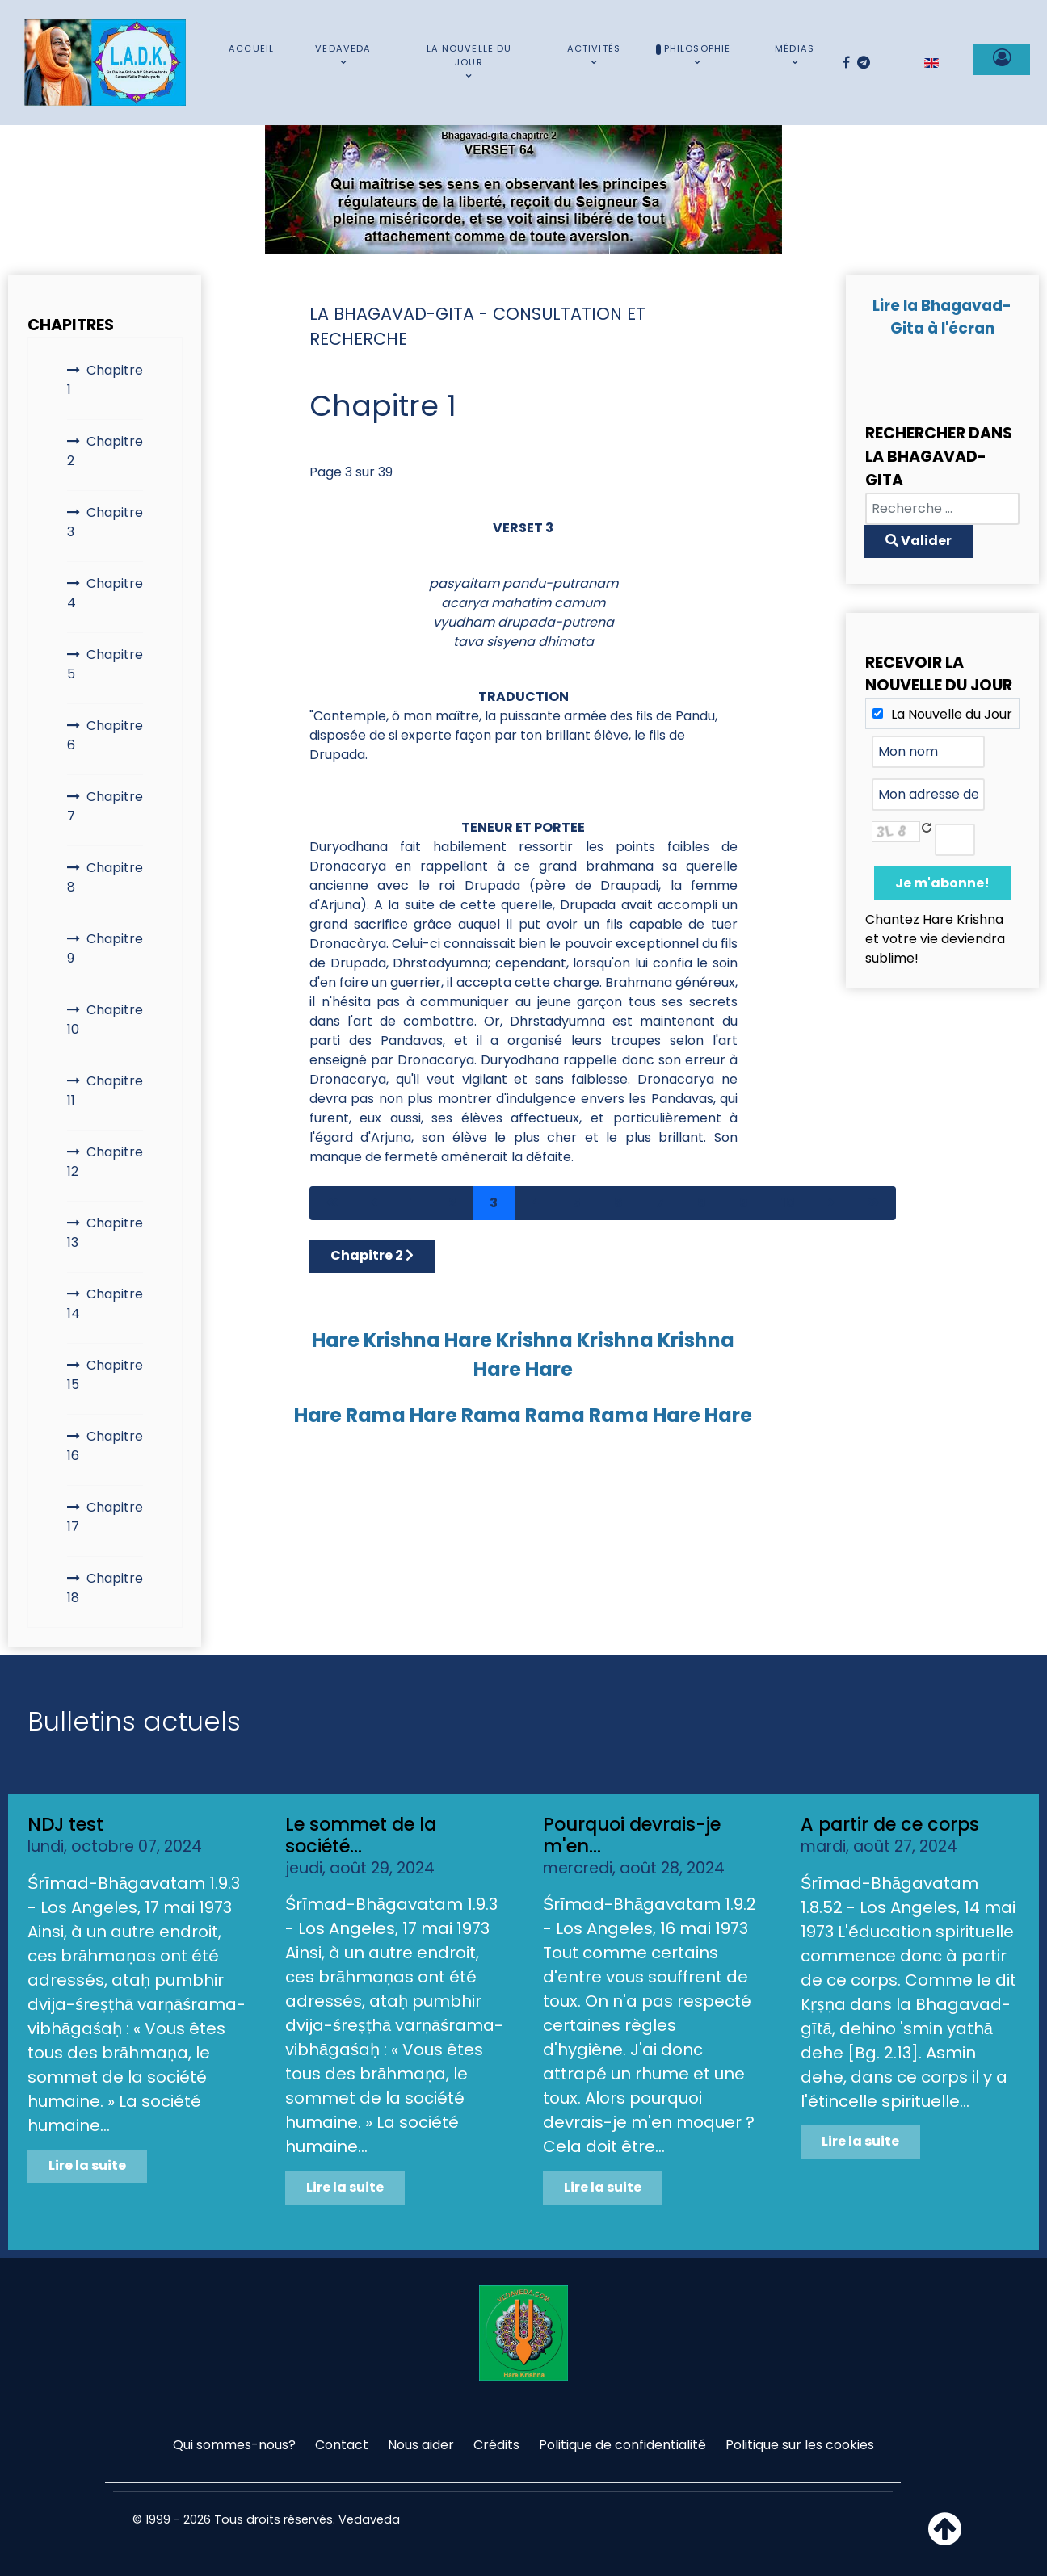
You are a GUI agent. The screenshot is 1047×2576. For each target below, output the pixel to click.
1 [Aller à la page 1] (412, 1203)
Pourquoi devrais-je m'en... (632, 1835)
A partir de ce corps (890, 1824)
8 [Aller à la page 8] (701, 1203)
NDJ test (65, 1824)
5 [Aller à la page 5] (577, 1203)
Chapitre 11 (105, 1091)
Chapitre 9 (105, 948)
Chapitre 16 (105, 1446)
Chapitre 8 (105, 877)
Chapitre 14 (105, 1304)
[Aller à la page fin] (873, 1203)
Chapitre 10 (105, 1019)
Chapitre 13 (105, 1233)
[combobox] (942, 509)
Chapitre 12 (105, 1162)
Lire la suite (87, 2165)
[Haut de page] (944, 2538)
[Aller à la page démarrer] (332, 1203)
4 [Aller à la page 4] (535, 1203)
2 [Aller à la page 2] (452, 1203)
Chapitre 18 (105, 1588)
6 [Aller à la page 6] (618, 1203)
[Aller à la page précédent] (374, 1203)
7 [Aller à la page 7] (660, 1203)
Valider (918, 540)
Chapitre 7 (105, 806)
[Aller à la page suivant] (831, 1203)
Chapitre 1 (105, 380)
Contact (341, 2444)
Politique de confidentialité (622, 2444)
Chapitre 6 (105, 735)
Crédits (496, 2444)
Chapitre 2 (105, 451)
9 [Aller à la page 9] (743, 1203)
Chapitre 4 (105, 593)
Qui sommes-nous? (234, 2444)
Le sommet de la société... (360, 1835)
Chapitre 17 (105, 1517)
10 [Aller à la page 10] (788, 1203)
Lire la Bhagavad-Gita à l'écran (941, 317)
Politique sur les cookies (799, 2444)
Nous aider (421, 2444)
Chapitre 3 (105, 522)
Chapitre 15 (105, 1375)
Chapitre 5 (105, 664)
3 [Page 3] (494, 1203)
